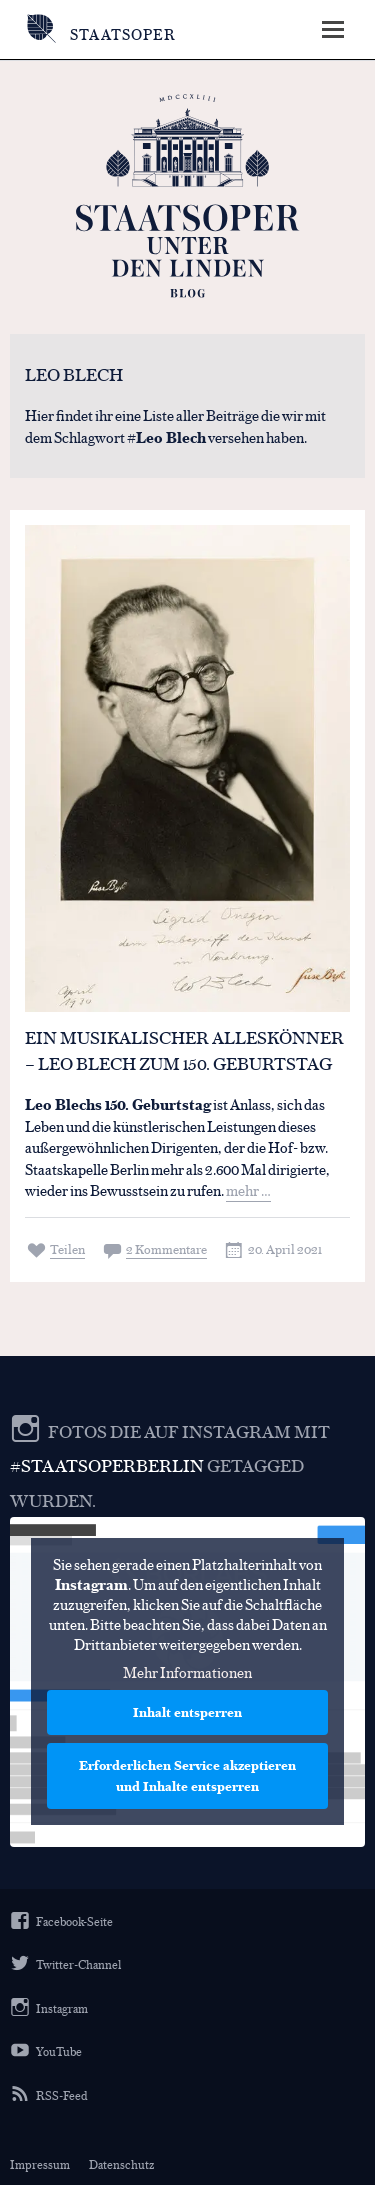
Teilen (67, 1248)
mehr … (248, 1189)
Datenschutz (121, 2164)
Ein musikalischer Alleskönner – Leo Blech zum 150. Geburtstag (184, 1050)
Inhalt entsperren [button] (187, 1713)
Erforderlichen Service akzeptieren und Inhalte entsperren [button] (187, 1776)
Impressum (40, 2164)
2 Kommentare (166, 1248)
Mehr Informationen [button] (187, 1673)
